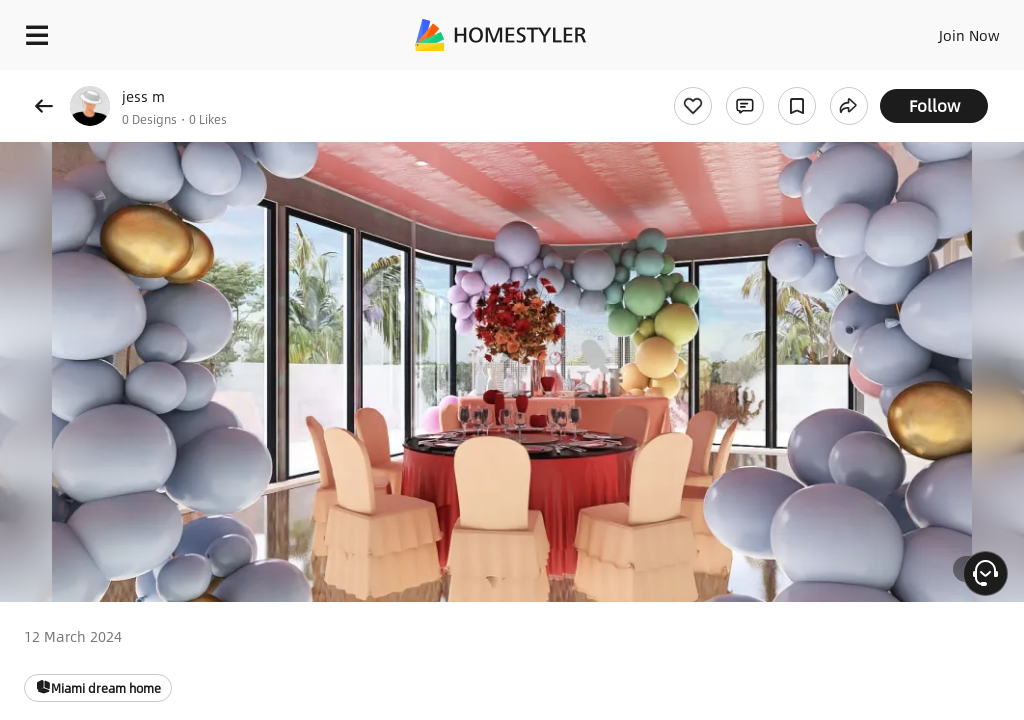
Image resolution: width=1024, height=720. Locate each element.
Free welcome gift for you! (768, 80)
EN (943, 30)
